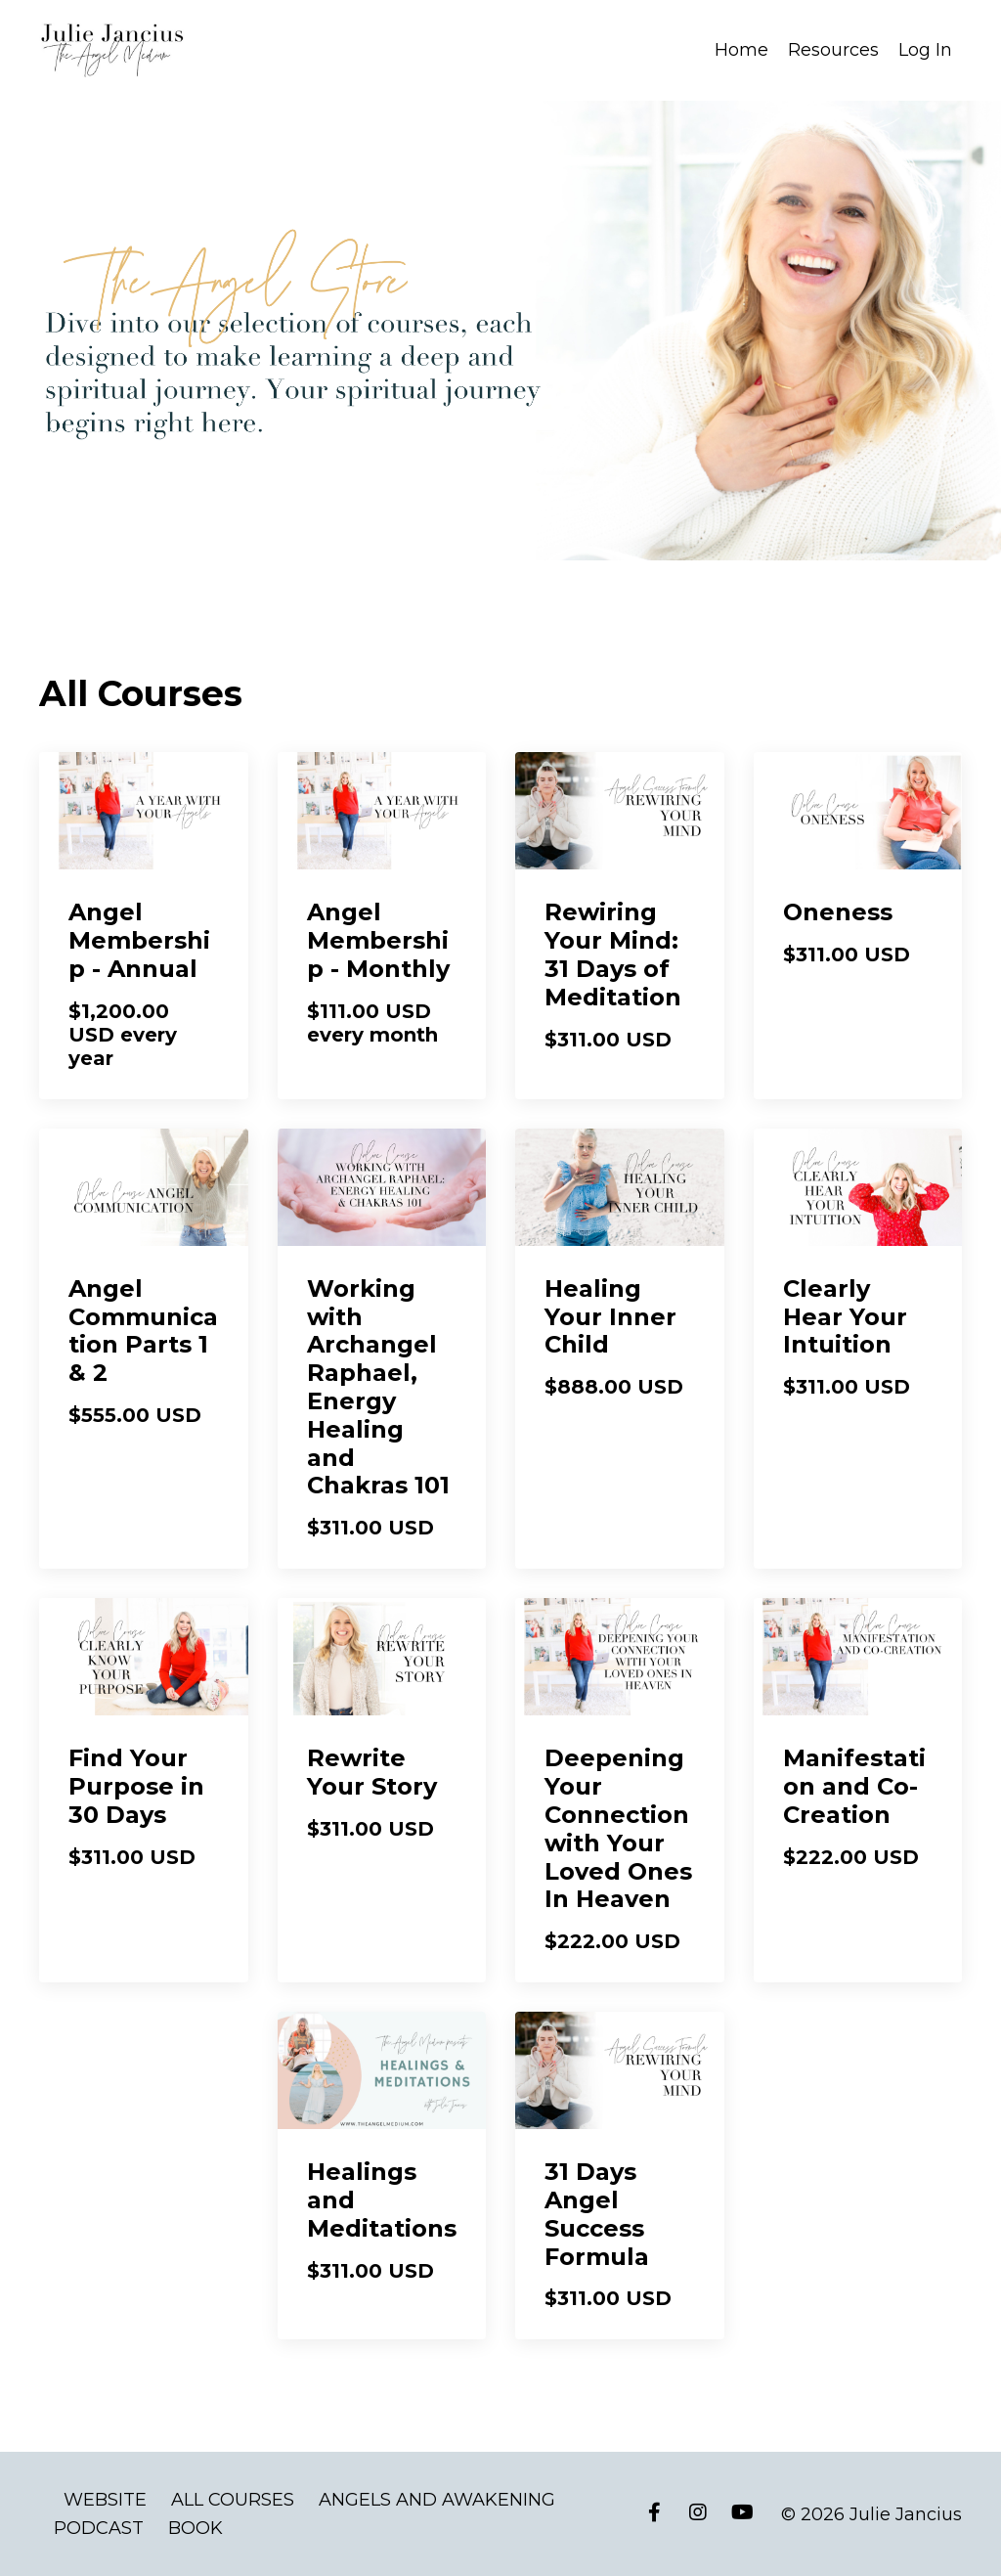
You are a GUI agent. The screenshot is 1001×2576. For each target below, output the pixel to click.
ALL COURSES (232, 2498)
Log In (925, 50)
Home (741, 50)
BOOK (195, 2527)
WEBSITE (105, 2498)
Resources (833, 50)
